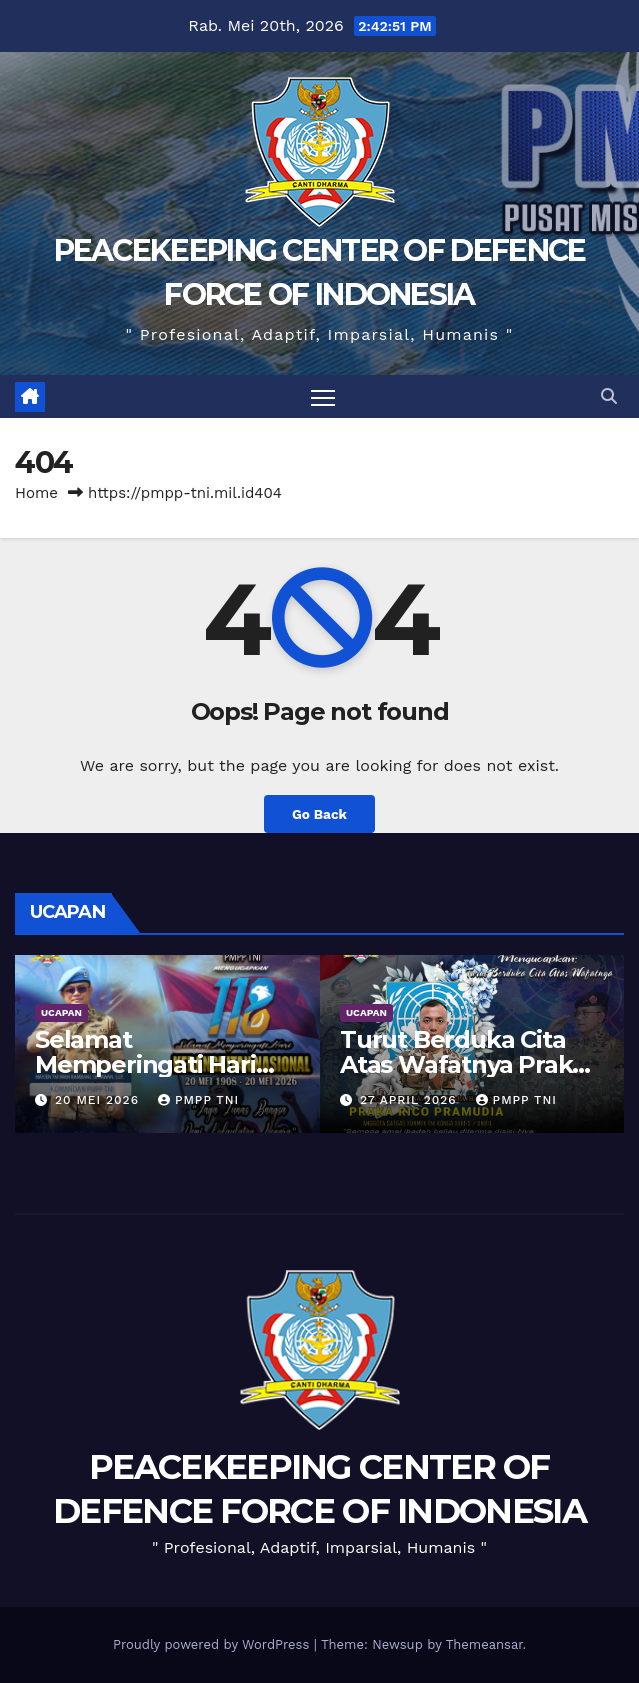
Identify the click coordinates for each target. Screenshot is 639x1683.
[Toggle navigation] (323, 396)
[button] (609, 396)
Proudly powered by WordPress (213, 1644)
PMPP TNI (198, 1100)
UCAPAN (61, 1012)
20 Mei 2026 (99, 1100)
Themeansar (484, 1644)
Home (36, 493)
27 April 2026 (411, 1100)
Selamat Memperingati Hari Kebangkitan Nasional (164, 1064)
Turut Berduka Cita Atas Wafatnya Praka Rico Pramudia (463, 1064)
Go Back (319, 814)
